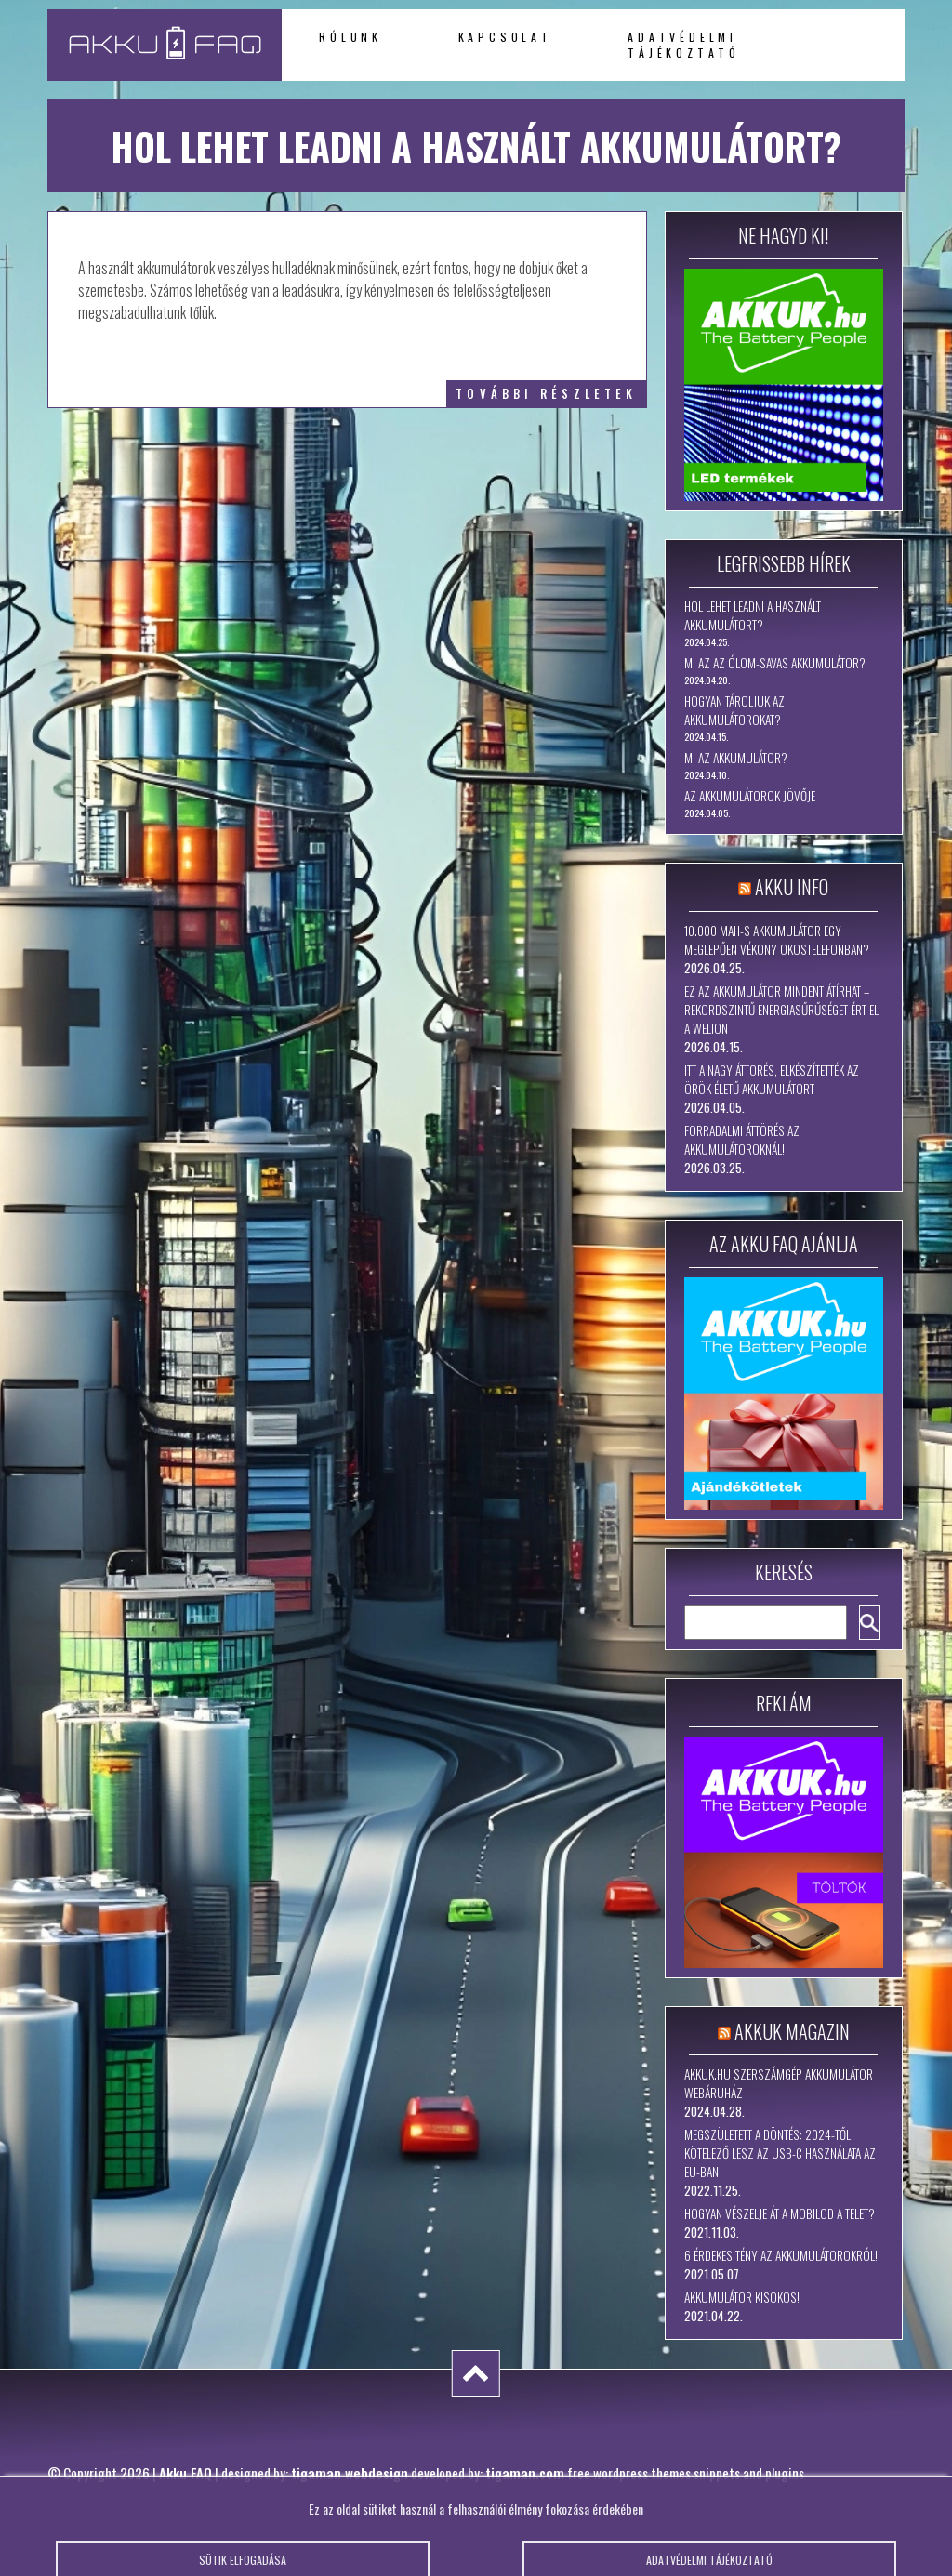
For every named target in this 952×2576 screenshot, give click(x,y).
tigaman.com (524, 2473)
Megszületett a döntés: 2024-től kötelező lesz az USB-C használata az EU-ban (780, 2153)
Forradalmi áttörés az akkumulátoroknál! (742, 1139)
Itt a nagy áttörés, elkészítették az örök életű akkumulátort (771, 1079)
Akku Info (791, 887)
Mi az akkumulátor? (735, 757)
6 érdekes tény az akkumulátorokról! (781, 2255)
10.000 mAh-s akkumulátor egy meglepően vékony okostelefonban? (776, 939)
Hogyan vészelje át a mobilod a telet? (779, 2213)
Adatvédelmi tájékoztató (684, 44)
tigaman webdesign (349, 2473)
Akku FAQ (185, 2473)
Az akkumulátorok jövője (749, 795)
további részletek (546, 394)
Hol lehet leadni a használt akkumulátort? (752, 615)
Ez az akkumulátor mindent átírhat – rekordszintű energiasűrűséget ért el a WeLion (781, 1009)
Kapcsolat (505, 37)
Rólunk (350, 37)
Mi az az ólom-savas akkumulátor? (775, 663)
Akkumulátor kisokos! (742, 2297)
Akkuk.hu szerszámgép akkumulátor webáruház (778, 2083)
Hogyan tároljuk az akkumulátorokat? (734, 710)
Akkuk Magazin (792, 2031)
